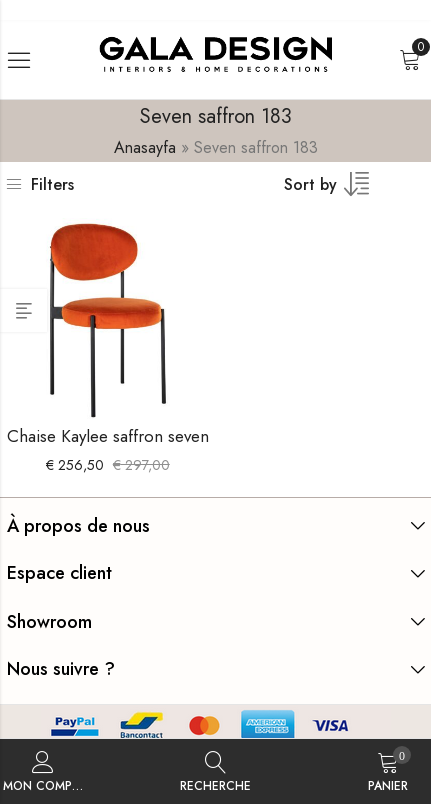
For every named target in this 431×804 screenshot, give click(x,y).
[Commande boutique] (339, 191)
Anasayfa (145, 147)
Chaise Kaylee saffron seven (108, 436)
